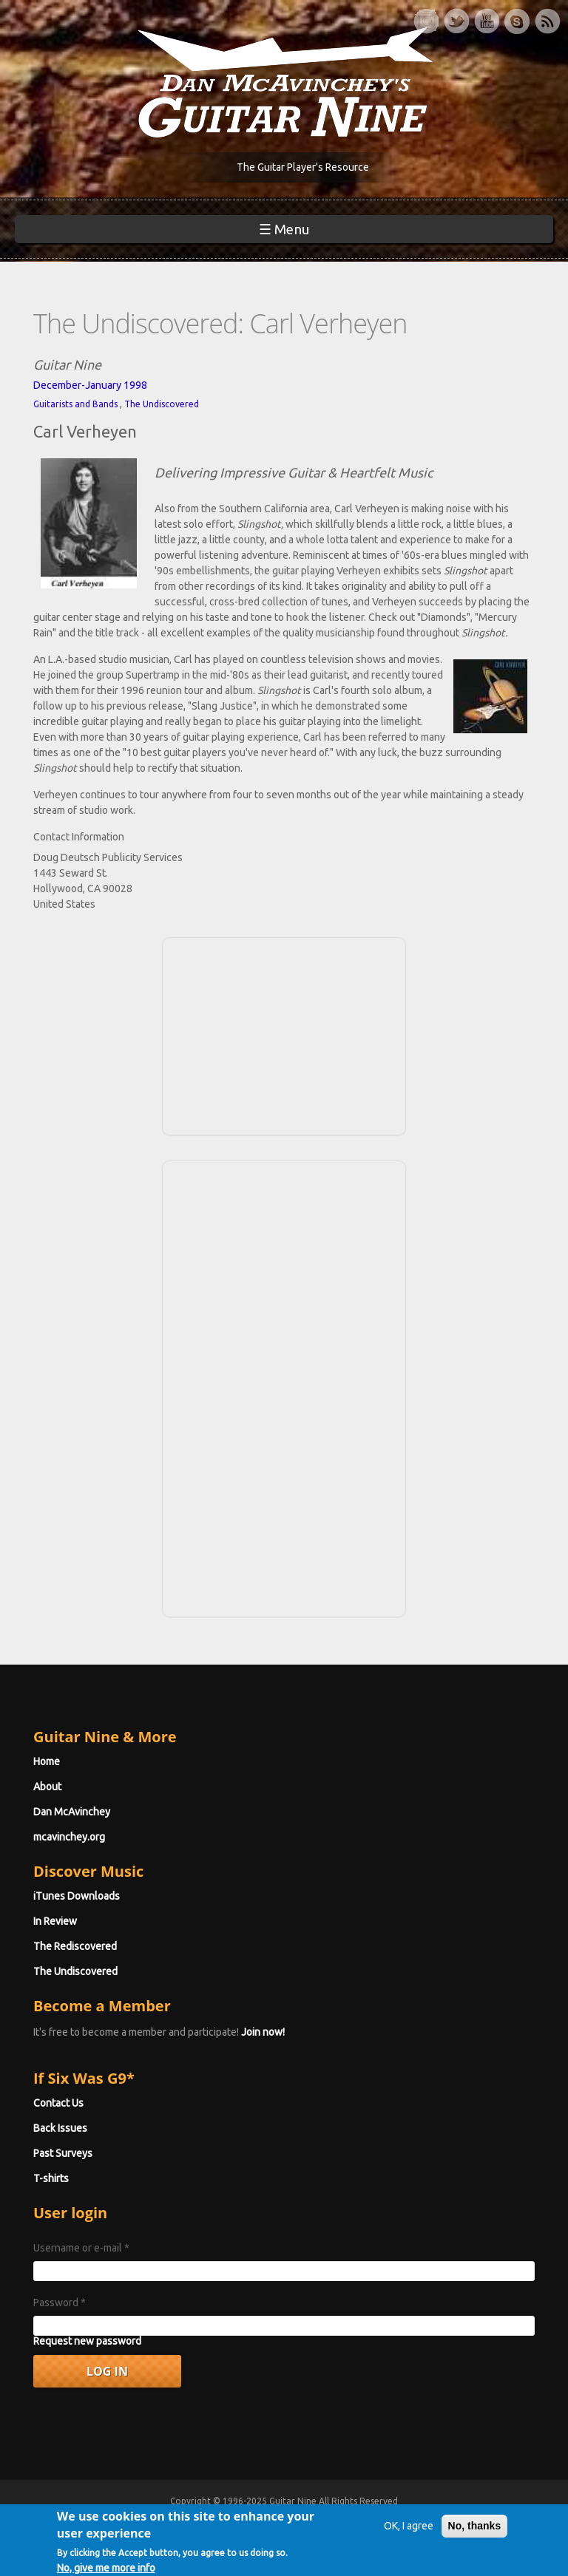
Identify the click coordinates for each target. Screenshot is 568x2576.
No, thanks (474, 2534)
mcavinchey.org (69, 1837)
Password (59, 2302)
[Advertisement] (284, 1034)
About (47, 1786)
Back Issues (60, 2128)
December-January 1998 (90, 385)
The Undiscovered (161, 404)
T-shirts (51, 2178)
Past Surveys (62, 2153)
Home (46, 1761)
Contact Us (58, 2103)
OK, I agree (408, 2534)
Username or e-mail (81, 2248)
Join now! (263, 2032)
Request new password (87, 2341)
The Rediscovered (75, 1946)
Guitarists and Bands (75, 404)
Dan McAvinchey (71, 1812)
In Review (55, 1921)
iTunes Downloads (76, 1896)
